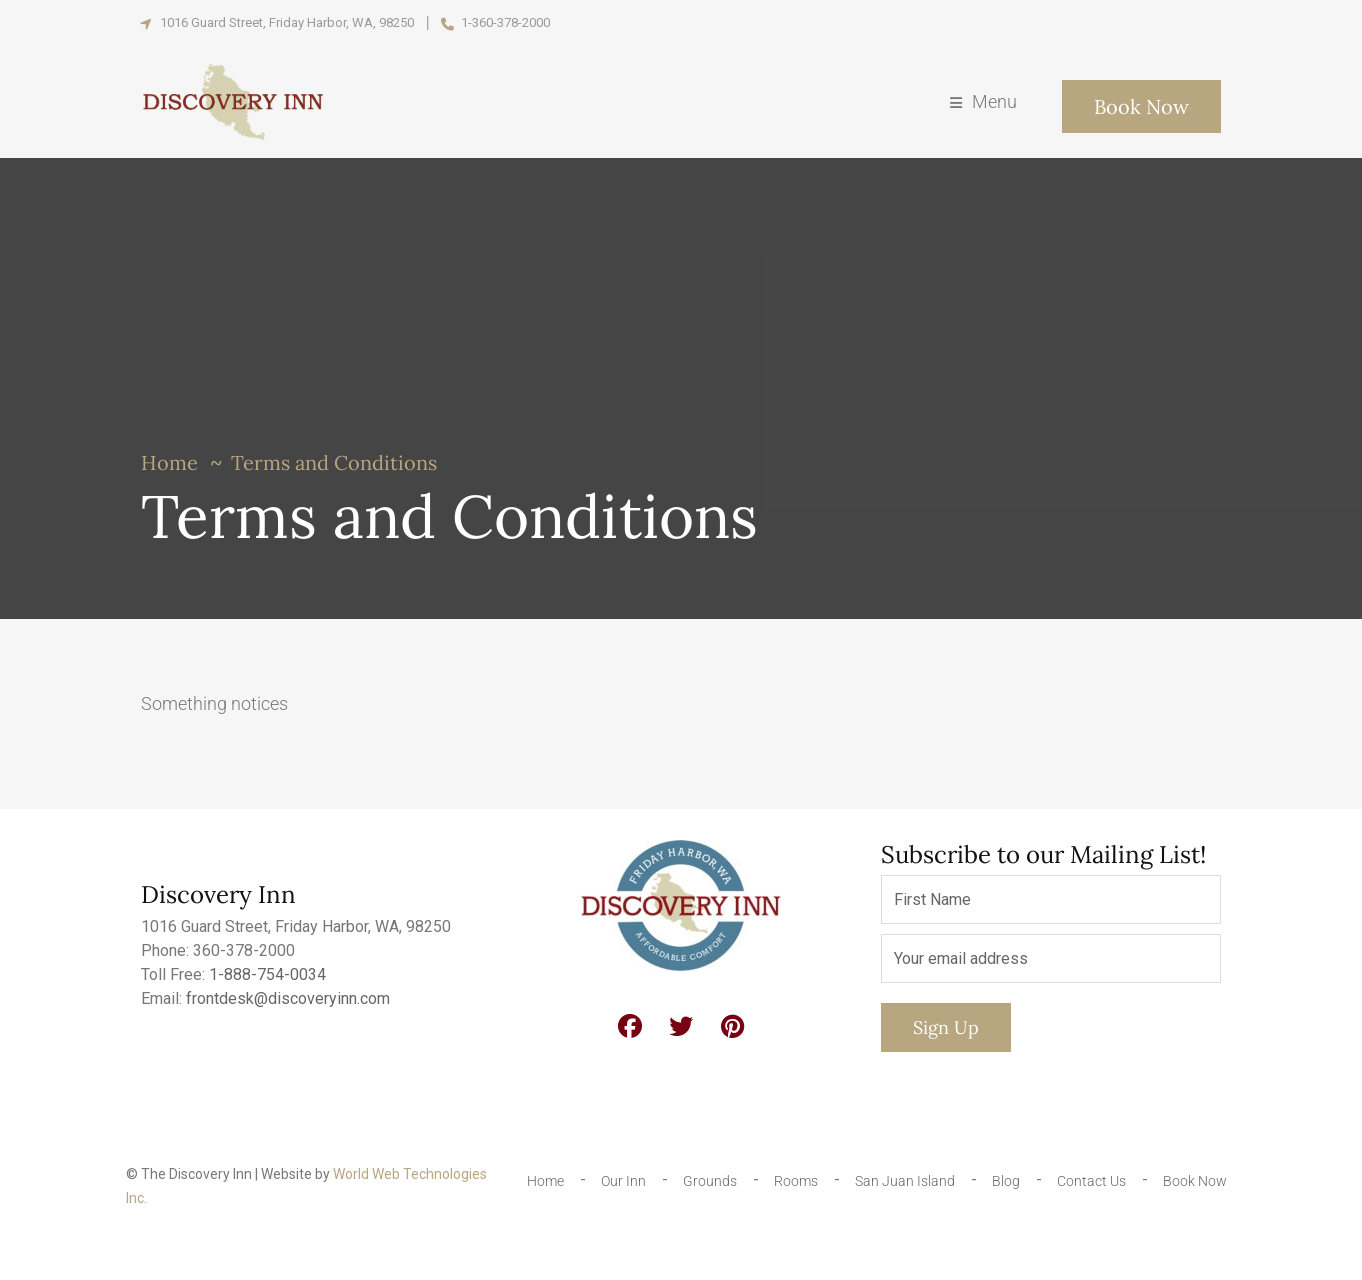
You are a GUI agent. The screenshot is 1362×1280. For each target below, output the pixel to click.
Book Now (1141, 106)
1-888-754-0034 (267, 974)
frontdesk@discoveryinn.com (288, 998)
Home (169, 462)
